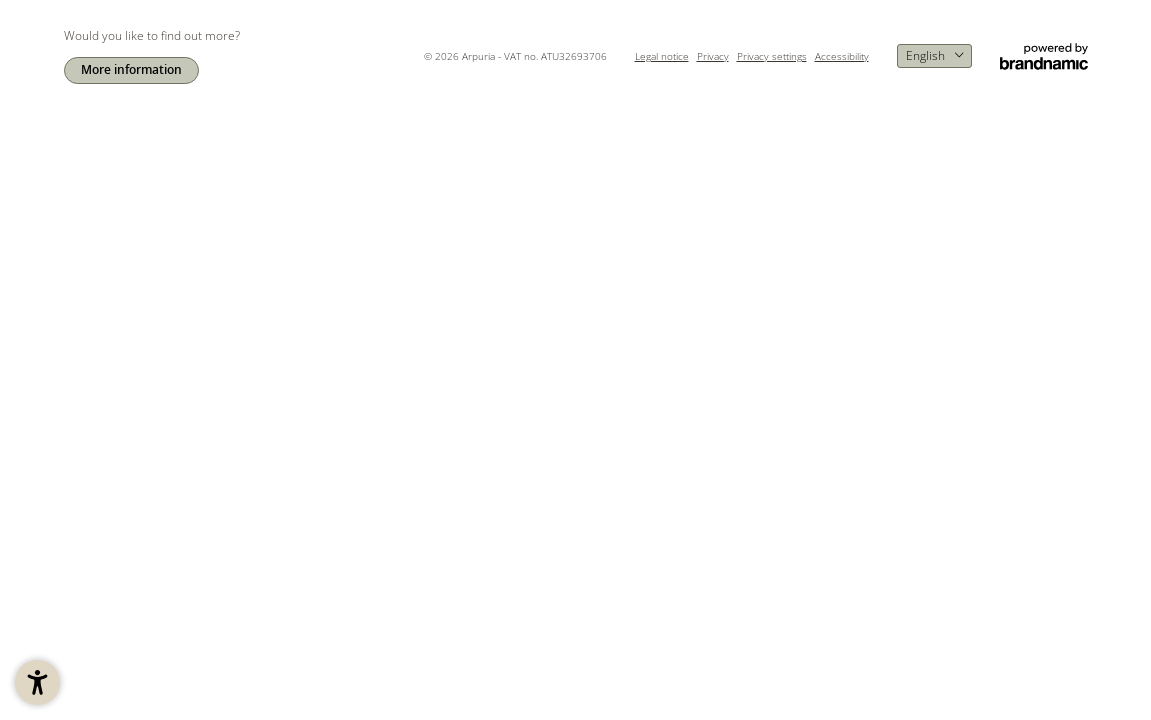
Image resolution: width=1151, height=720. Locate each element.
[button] (37, 682)
